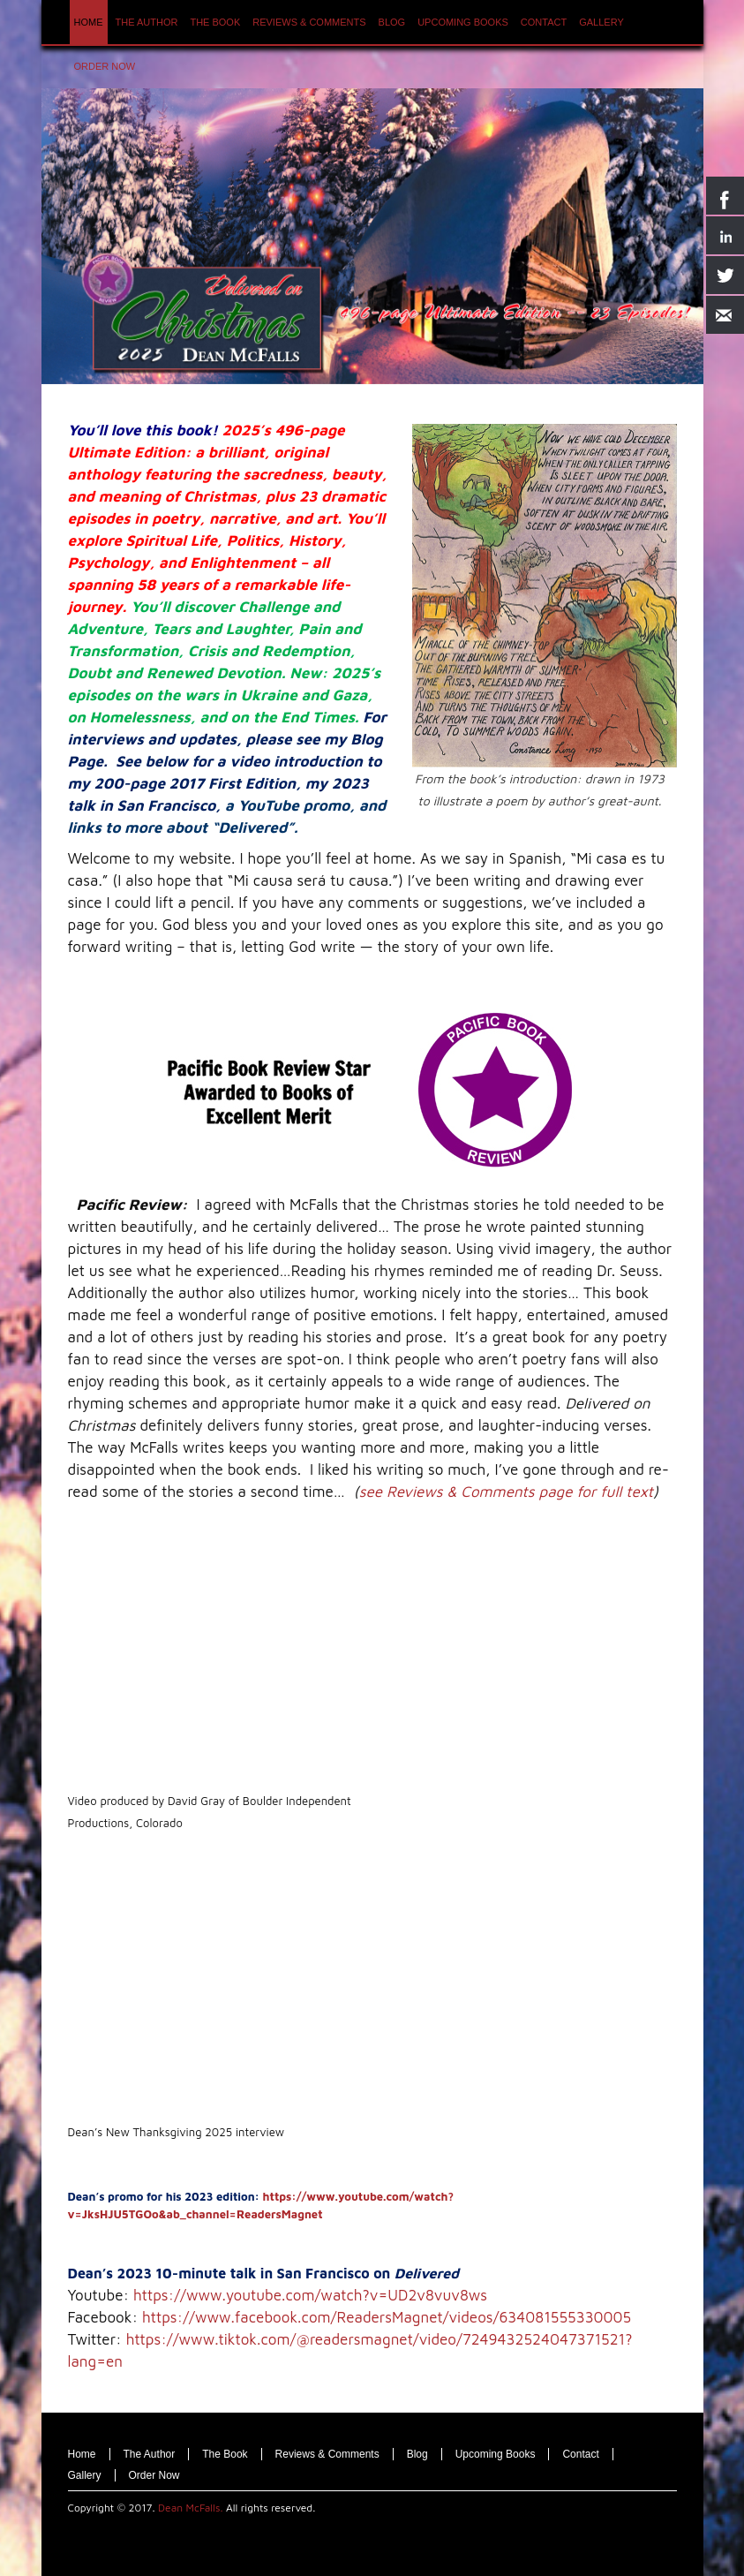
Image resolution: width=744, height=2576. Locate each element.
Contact (580, 2454)
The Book (224, 2454)
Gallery (84, 2475)
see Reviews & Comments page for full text (506, 1491)
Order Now (154, 2475)
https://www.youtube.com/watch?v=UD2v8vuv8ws (310, 2295)
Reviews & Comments (327, 2454)
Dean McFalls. (190, 2507)
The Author (150, 2454)
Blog (417, 2454)
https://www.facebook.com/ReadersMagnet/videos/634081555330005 (386, 2317)
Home (82, 2454)
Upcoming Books (495, 2454)
